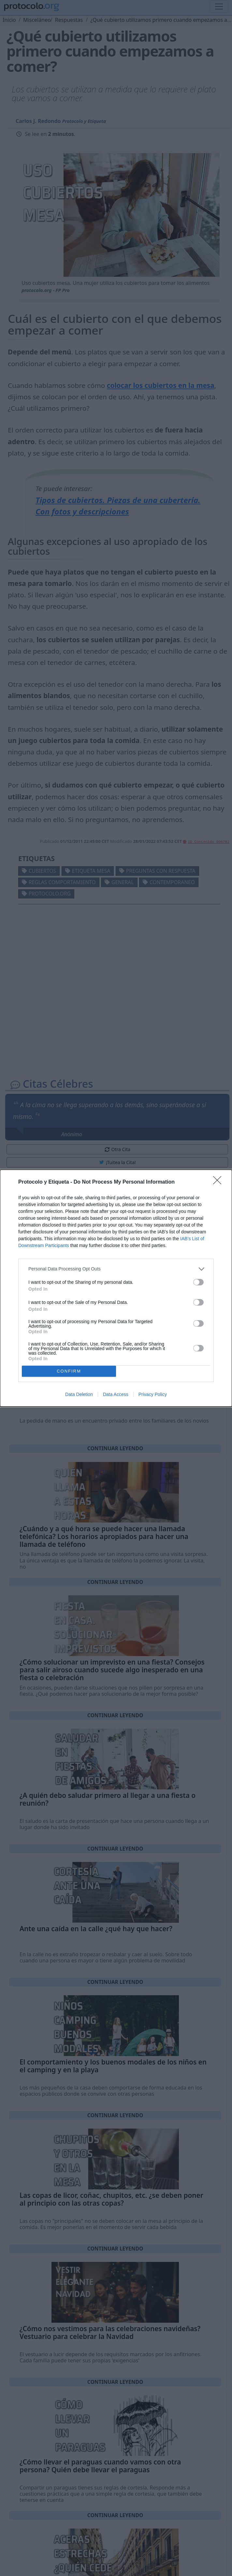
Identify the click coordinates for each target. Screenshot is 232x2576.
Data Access (115, 1394)
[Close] (219, 1182)
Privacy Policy (152, 1394)
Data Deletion (79, 1394)
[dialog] (116, 1288)
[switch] (198, 1282)
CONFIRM (69, 1371)
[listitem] (116, 1269)
